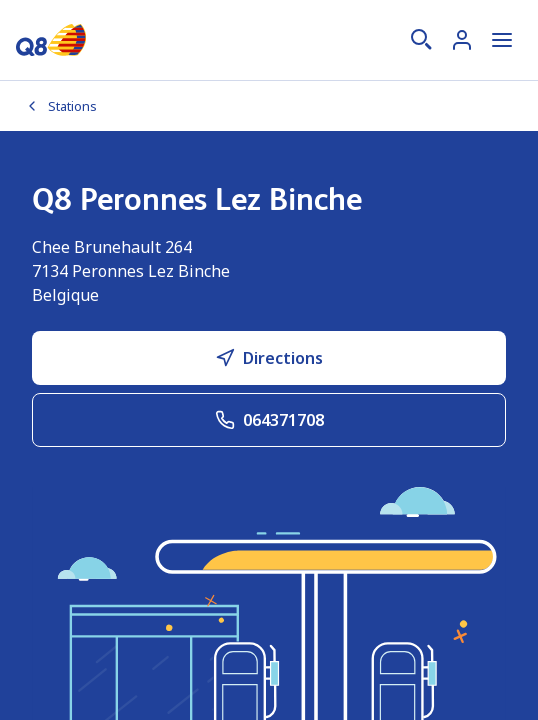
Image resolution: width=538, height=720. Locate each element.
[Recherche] (422, 40)
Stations (60, 106)
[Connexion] (462, 40)
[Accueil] (51, 40)
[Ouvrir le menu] (502, 40)
